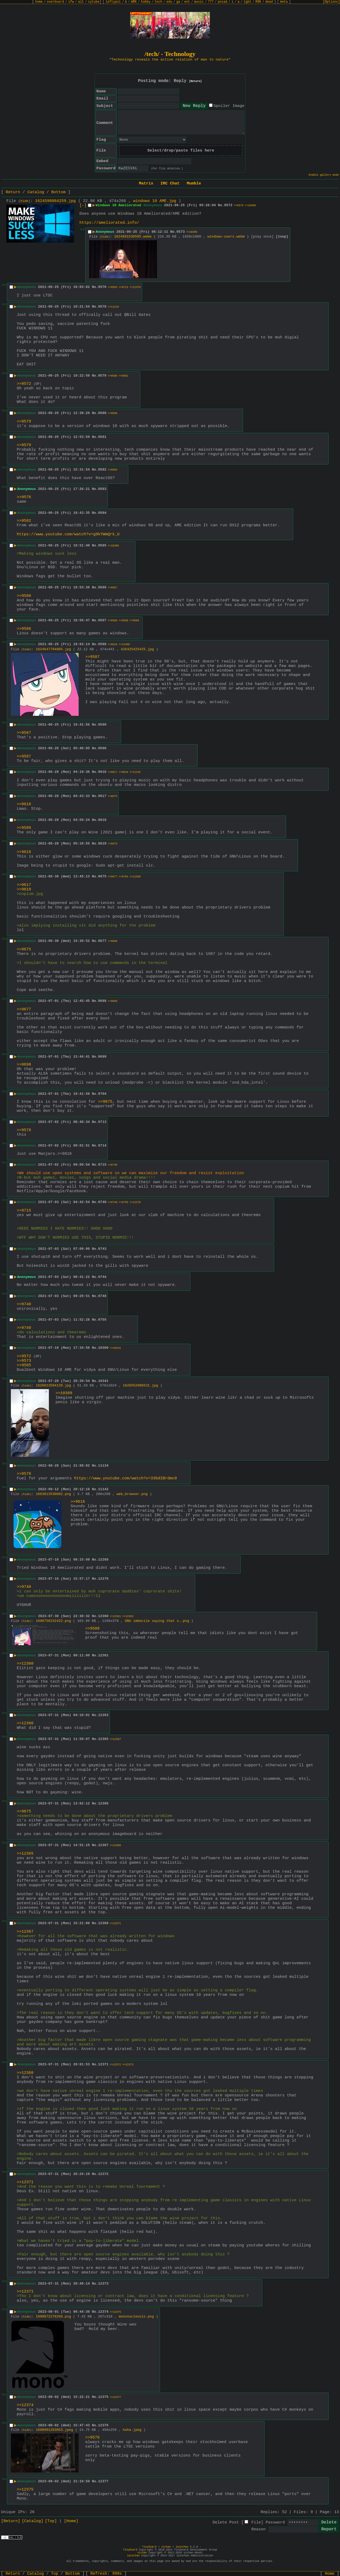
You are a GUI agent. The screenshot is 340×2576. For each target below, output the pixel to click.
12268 (103, 1560)
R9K (258, 2)
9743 (102, 1249)
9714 (102, 1146)
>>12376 (135, 287)
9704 (102, 1094)
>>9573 (24, 1361)
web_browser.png (132, 1494)
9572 (228, 205)
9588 (102, 644)
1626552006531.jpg (140, 1386)
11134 (103, 1466)
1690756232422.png (53, 1621)
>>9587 (112, 587)
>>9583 (112, 287)
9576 (102, 287)
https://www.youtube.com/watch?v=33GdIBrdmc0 (125, 1478)
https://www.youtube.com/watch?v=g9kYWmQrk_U (68, 534)
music (199, 2)
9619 (102, 844)
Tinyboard (149, 2546)
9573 (180, 232)
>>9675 (112, 796)
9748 (102, 1296)
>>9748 (112, 1202)
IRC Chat (170, 183)
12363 (103, 1715)
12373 (103, 2284)
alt (81, 2)
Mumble (194, 183)
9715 (102, 1165)
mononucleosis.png (136, 2317)
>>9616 (24, 804)
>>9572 (24, 384)
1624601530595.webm (132, 237)
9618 (102, 820)
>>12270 (135, 1202)
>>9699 (112, 1001)
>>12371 (115, 1923)
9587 (102, 620)
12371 (103, 2064)
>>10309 (250, 205)
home (39, 2)
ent (187, 2)
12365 (103, 1739)
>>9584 (112, 469)
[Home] (71, 2521)
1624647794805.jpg (53, 649)
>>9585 (24, 1365)
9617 (102, 796)
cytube (93, 2)
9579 (102, 376)
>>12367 (115, 1739)
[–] (83, 205)
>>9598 (134, 620)
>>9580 (112, 375)
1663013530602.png (53, 1494)
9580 (102, 413)
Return (13, 192)
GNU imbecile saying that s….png (157, 1621)
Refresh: (106, 2573)
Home (329, 2573)
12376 (103, 2425)
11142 (103, 1489)
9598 (102, 748)
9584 (102, 513)
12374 (103, 2312)
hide (24, 201)
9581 (102, 437)
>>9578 (24, 1474)
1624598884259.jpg (55, 201)
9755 (102, 1320)
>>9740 (112, 1165)
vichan (166, 2546)
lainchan (182, 2546)
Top (54, 2573)
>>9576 (24, 497)
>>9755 (123, 1202)
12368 (103, 1923)
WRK (134, 2)
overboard (55, 2)
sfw (71, 2)
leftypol (113, 2)
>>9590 (123, 620)
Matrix (146, 183)
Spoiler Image (228, 106)
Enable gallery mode (324, 175)
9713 (102, 1122)
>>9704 (123, 876)
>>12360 (124, 644)
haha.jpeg (132, 2430)
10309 (103, 1348)
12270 (103, 1579)
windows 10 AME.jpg (154, 201)
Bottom (58, 192)
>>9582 (24, 521)
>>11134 (113, 306)
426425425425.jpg (137, 649)
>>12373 (127, 2064)
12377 (103, 2481)
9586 (102, 587)
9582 (102, 470)
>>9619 (123, 772)
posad (222, 2)
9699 (102, 1057)
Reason (258, 2529)
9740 (102, 1202)
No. (221, 205)
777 (211, 2)
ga (178, 2)
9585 (102, 546)
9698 (102, 1001)
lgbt (247, 2)
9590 (102, 725)
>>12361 (115, 1616)
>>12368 (115, 1845)
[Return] (195, 81)
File (256, 2522)
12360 (103, 1616)
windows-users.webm (226, 237)
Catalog (35, 192)
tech (158, 2)
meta (284, 2)
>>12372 (115, 2064)
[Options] (331, 2)
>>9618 (112, 644)
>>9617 (112, 772)
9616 (102, 772)
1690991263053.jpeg (54, 2430)
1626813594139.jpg (53, 1386)
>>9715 (24, 1210)
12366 (103, 1804)
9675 (102, 876)
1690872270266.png (53, 2317)
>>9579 (238, 205)
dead (269, 2)
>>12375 (115, 2312)
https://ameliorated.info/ (109, 223)
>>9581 (123, 375)
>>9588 (112, 620)
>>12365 (25, 1853)
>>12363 (127, 1616)
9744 (102, 1277)
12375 (103, 2397)
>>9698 (112, 941)
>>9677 (112, 876)
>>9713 (123, 287)
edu (169, 2)
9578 (102, 307)
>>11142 (135, 772)
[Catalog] (32, 2521)
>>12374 (25, 2405)
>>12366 (135, 876)
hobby (145, 2)
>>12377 (115, 2397)
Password (275, 2522)
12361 (103, 1655)
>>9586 (112, 413)
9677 (102, 941)
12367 (103, 1845)
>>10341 (115, 1348)
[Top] (51, 2521)
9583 (102, 489)
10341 (103, 1381)
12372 (103, 2174)
